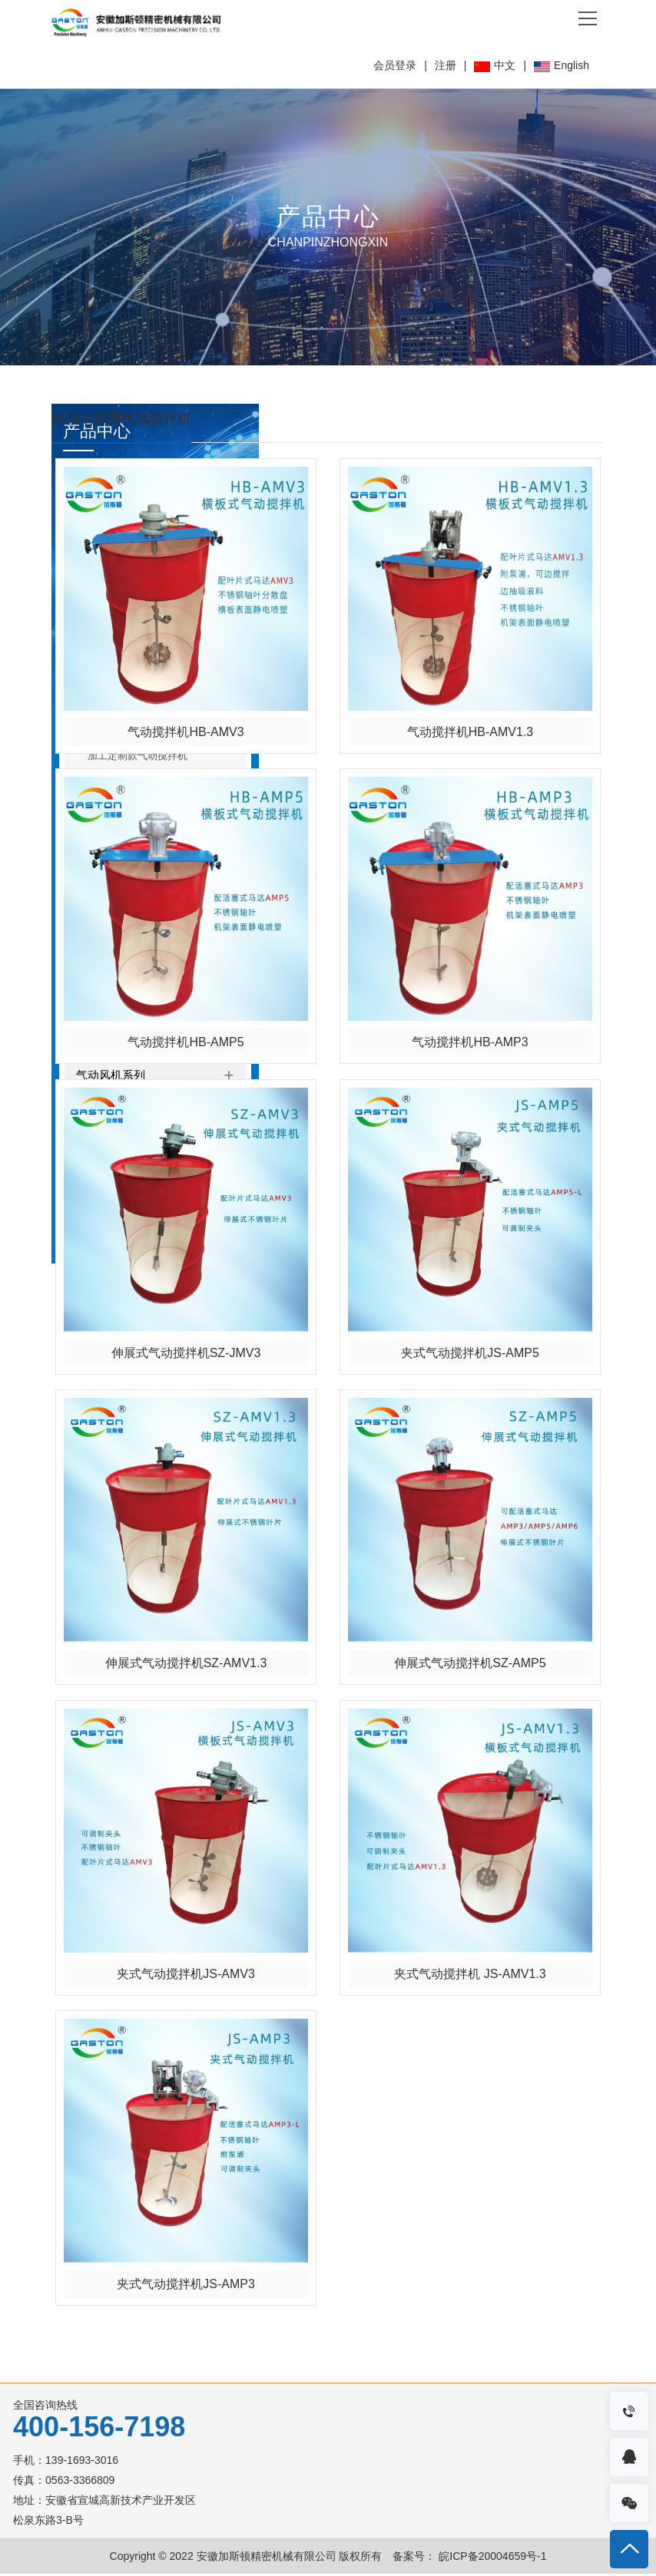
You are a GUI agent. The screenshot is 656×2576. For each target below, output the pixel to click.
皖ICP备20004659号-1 (491, 2558)
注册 (445, 65)
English (561, 65)
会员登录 (394, 65)
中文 (494, 65)
